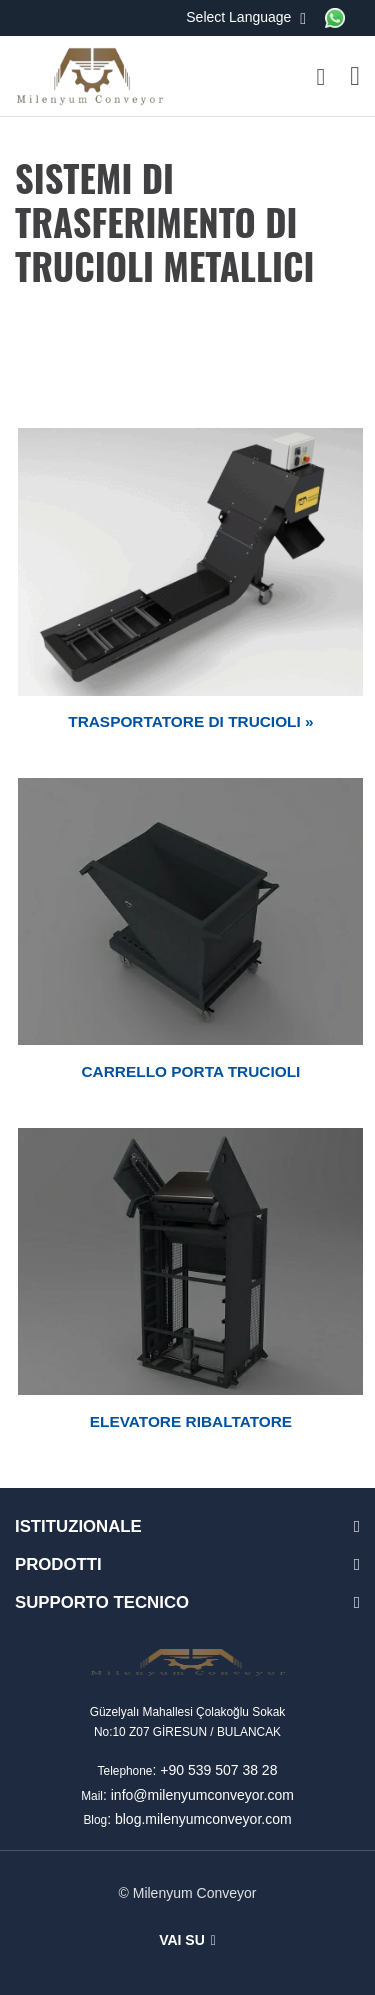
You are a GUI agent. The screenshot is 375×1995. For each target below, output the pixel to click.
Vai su (187, 1940)
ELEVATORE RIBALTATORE (191, 1421)
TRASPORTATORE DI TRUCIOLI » (190, 721)
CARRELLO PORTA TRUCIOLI (191, 1071)
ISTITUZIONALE (78, 1526)
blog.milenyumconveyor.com (203, 1819)
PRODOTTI (58, 1564)
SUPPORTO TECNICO (102, 1602)
